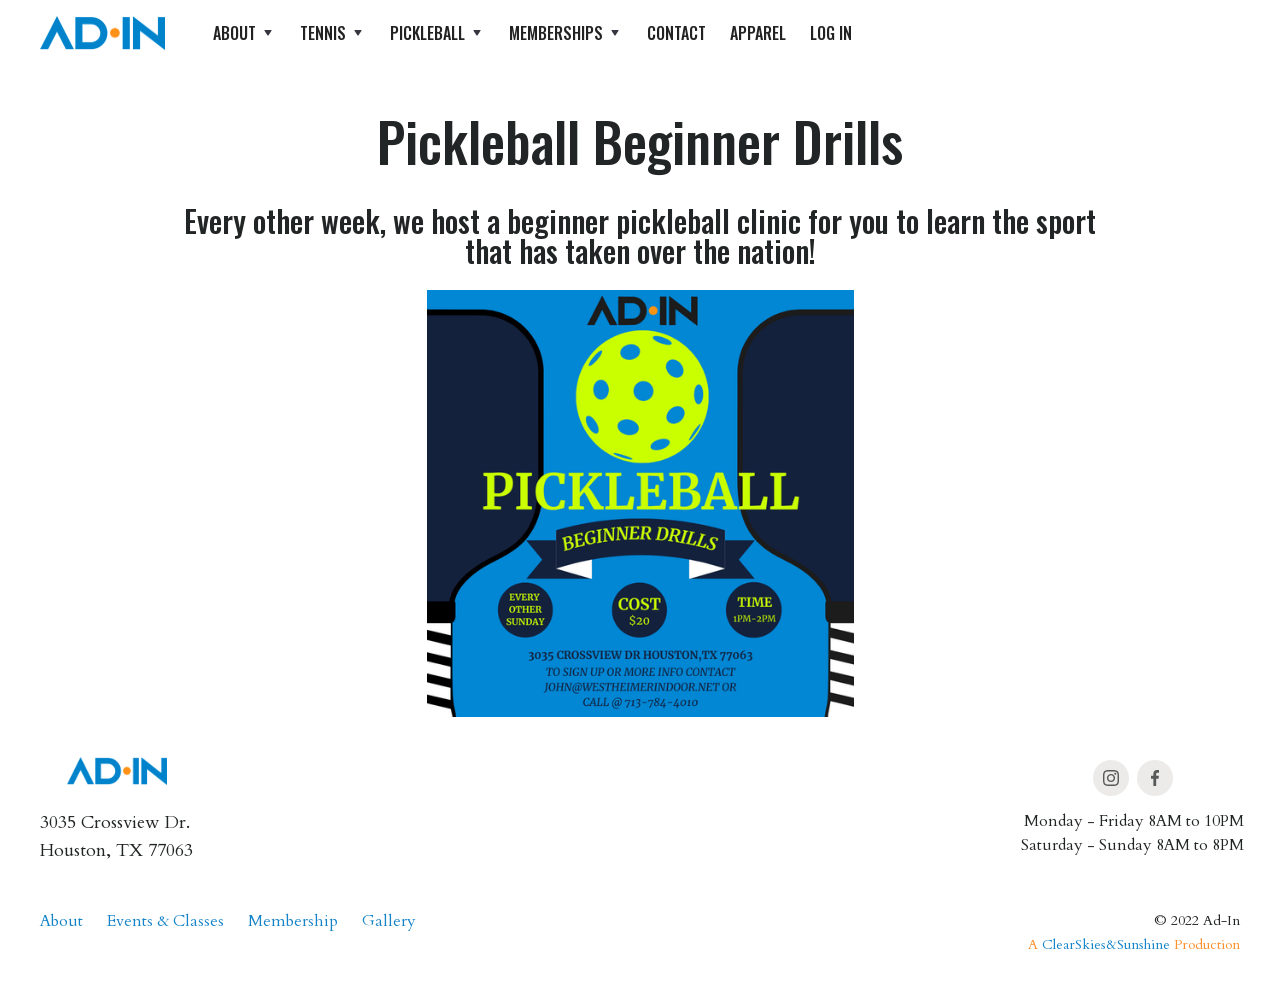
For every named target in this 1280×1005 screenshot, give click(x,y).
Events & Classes (165, 921)
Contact (676, 33)
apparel (758, 33)
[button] (244, 33)
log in (831, 33)
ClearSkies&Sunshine (1106, 944)
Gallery (389, 921)
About (61, 921)
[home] (102, 33)
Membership (293, 921)
